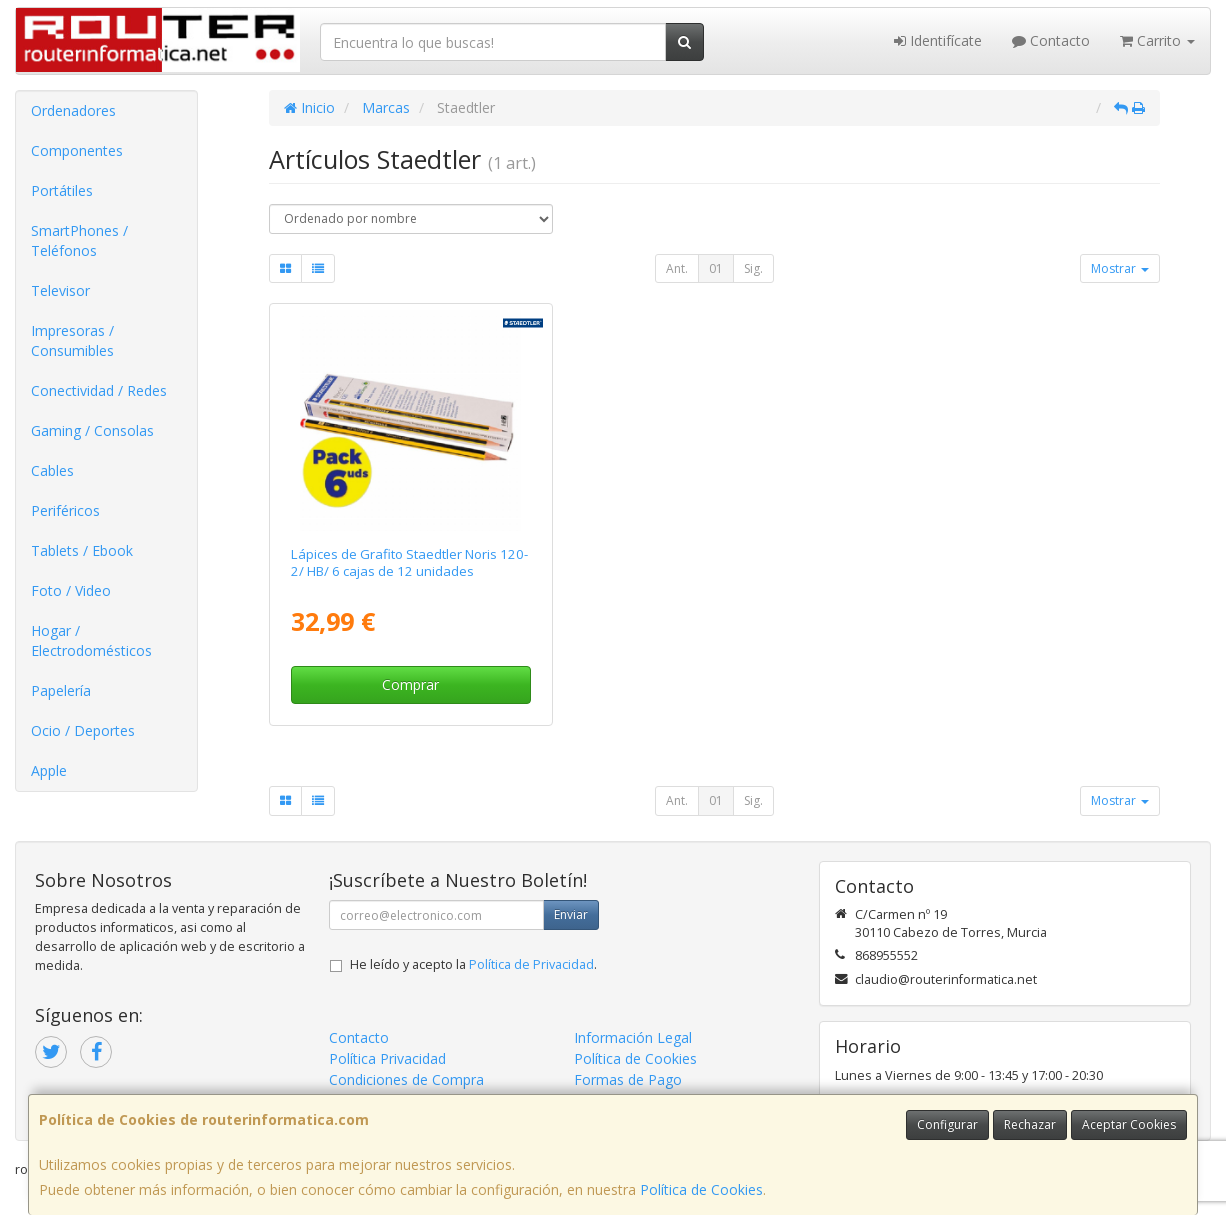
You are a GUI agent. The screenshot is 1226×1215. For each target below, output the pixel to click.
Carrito (1157, 40)
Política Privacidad (387, 1058)
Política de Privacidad (531, 964)
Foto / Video (71, 590)
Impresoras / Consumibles (72, 340)
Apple (49, 770)
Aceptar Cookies (1129, 1124)
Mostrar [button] (1120, 268)
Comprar (410, 684)
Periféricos (65, 510)
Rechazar (1030, 1124)
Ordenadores (73, 110)
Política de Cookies (701, 1189)
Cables (52, 470)
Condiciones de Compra (406, 1079)
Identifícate (938, 40)
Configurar (947, 1124)
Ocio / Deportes (83, 730)
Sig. (753, 268)
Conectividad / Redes (99, 390)
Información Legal (633, 1037)
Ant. (677, 268)
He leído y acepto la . (473, 964)
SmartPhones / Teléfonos (79, 240)
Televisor (60, 290)
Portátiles (62, 190)
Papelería (61, 690)
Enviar (571, 914)
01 (716, 268)
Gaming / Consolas (92, 430)
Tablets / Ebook (82, 550)
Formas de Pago (628, 1079)
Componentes (77, 150)
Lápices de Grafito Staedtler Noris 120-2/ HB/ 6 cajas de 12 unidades (409, 562)
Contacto (1051, 40)
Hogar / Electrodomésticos (91, 640)
